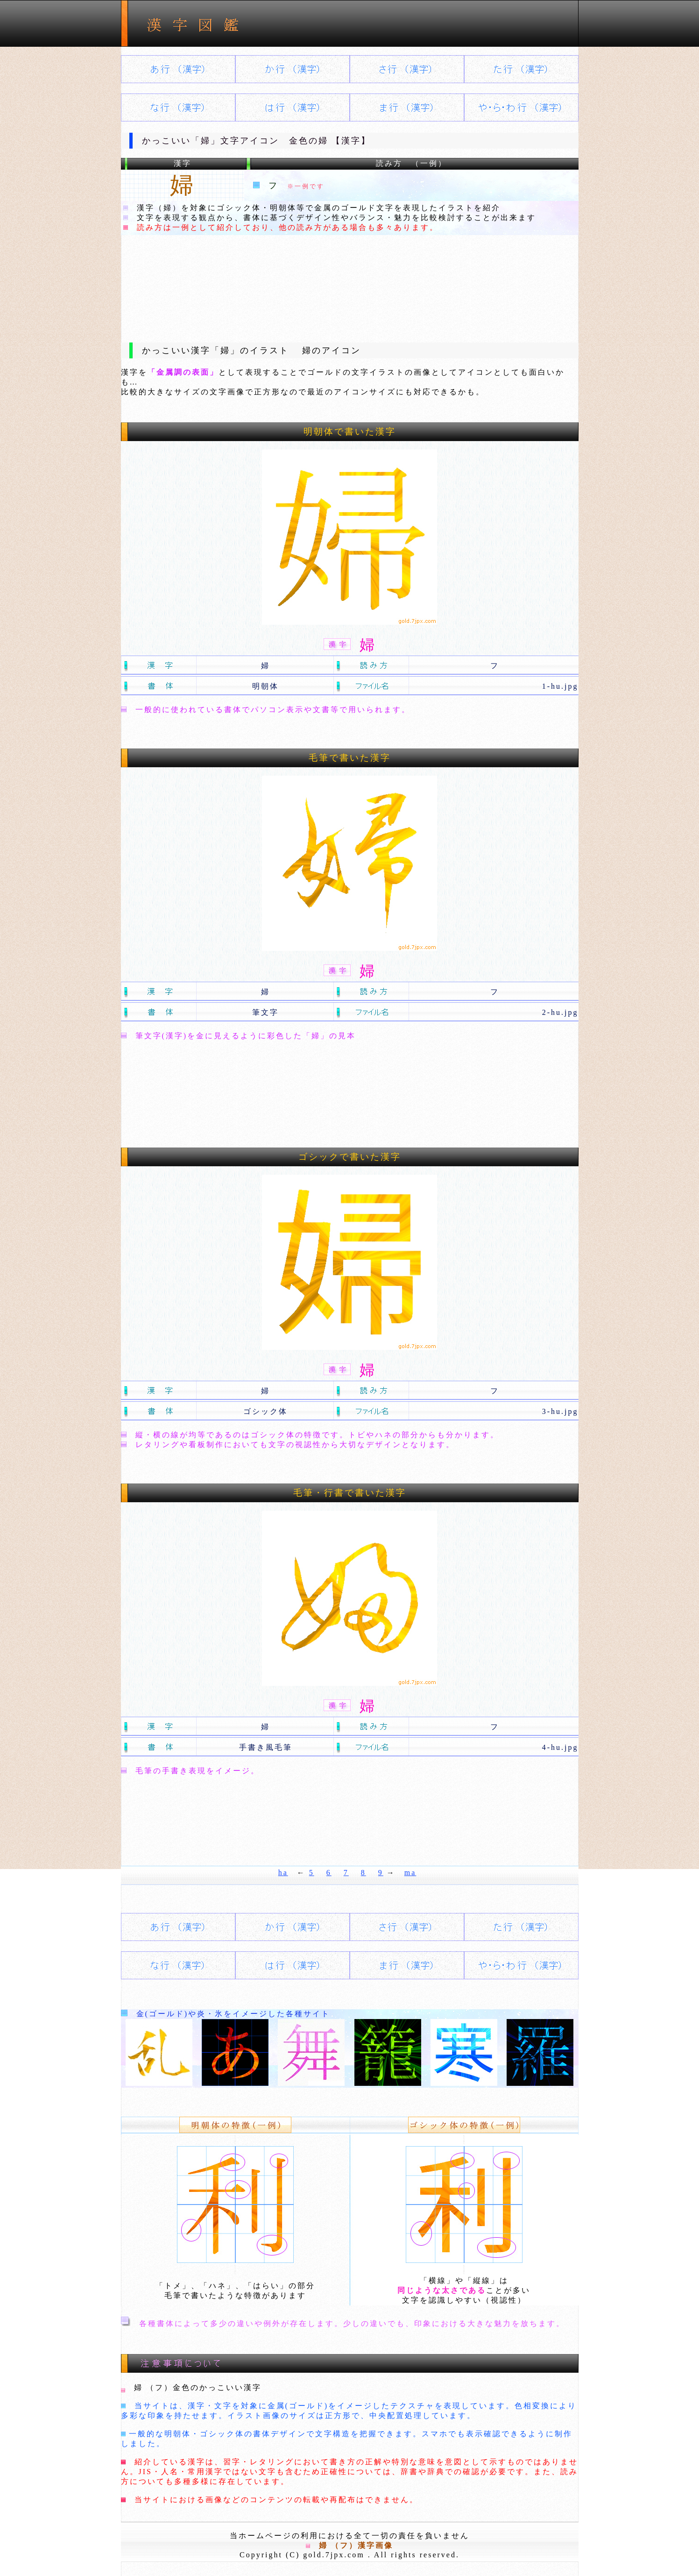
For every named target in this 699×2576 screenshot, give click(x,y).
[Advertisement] (350, 281)
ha (283, 1873)
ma (410, 1873)
